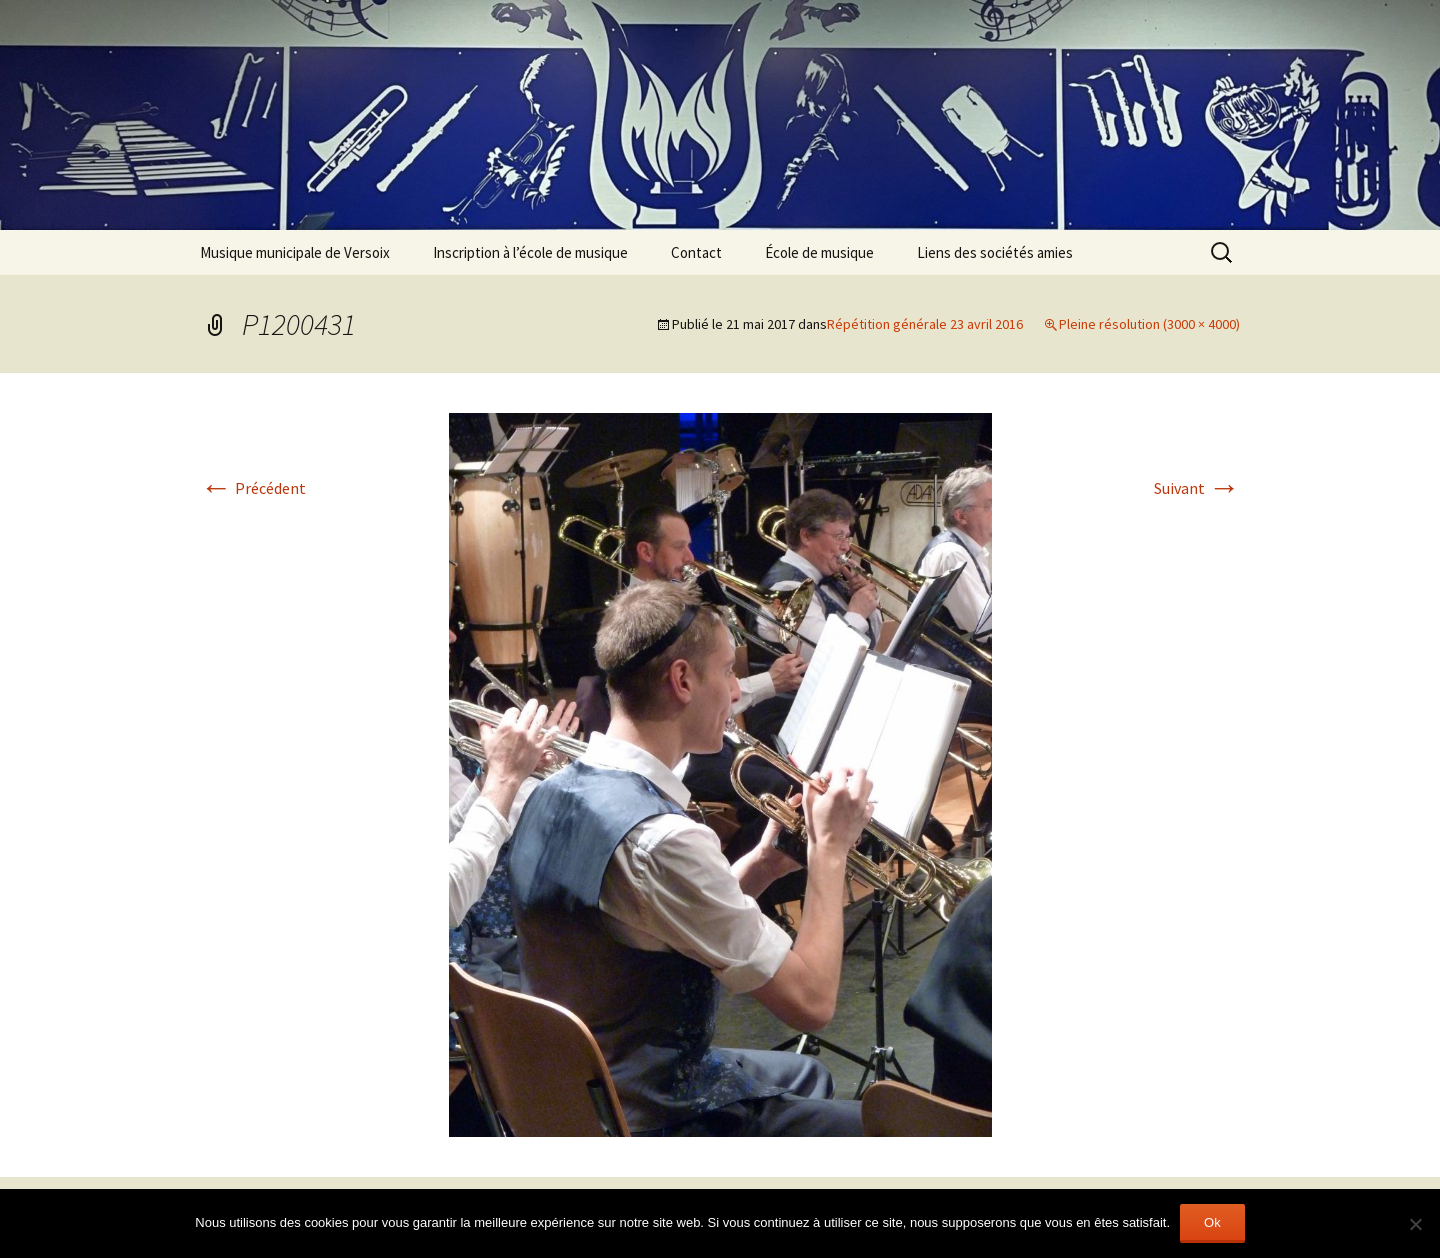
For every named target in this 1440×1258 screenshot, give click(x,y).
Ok (1212, 1222)
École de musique (819, 252)
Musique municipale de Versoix (295, 252)
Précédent (253, 488)
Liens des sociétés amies (995, 252)
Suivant (1197, 488)
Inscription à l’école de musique (530, 252)
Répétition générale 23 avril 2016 (925, 324)
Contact (696, 252)
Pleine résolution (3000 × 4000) (1149, 324)
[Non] (1415, 1224)
